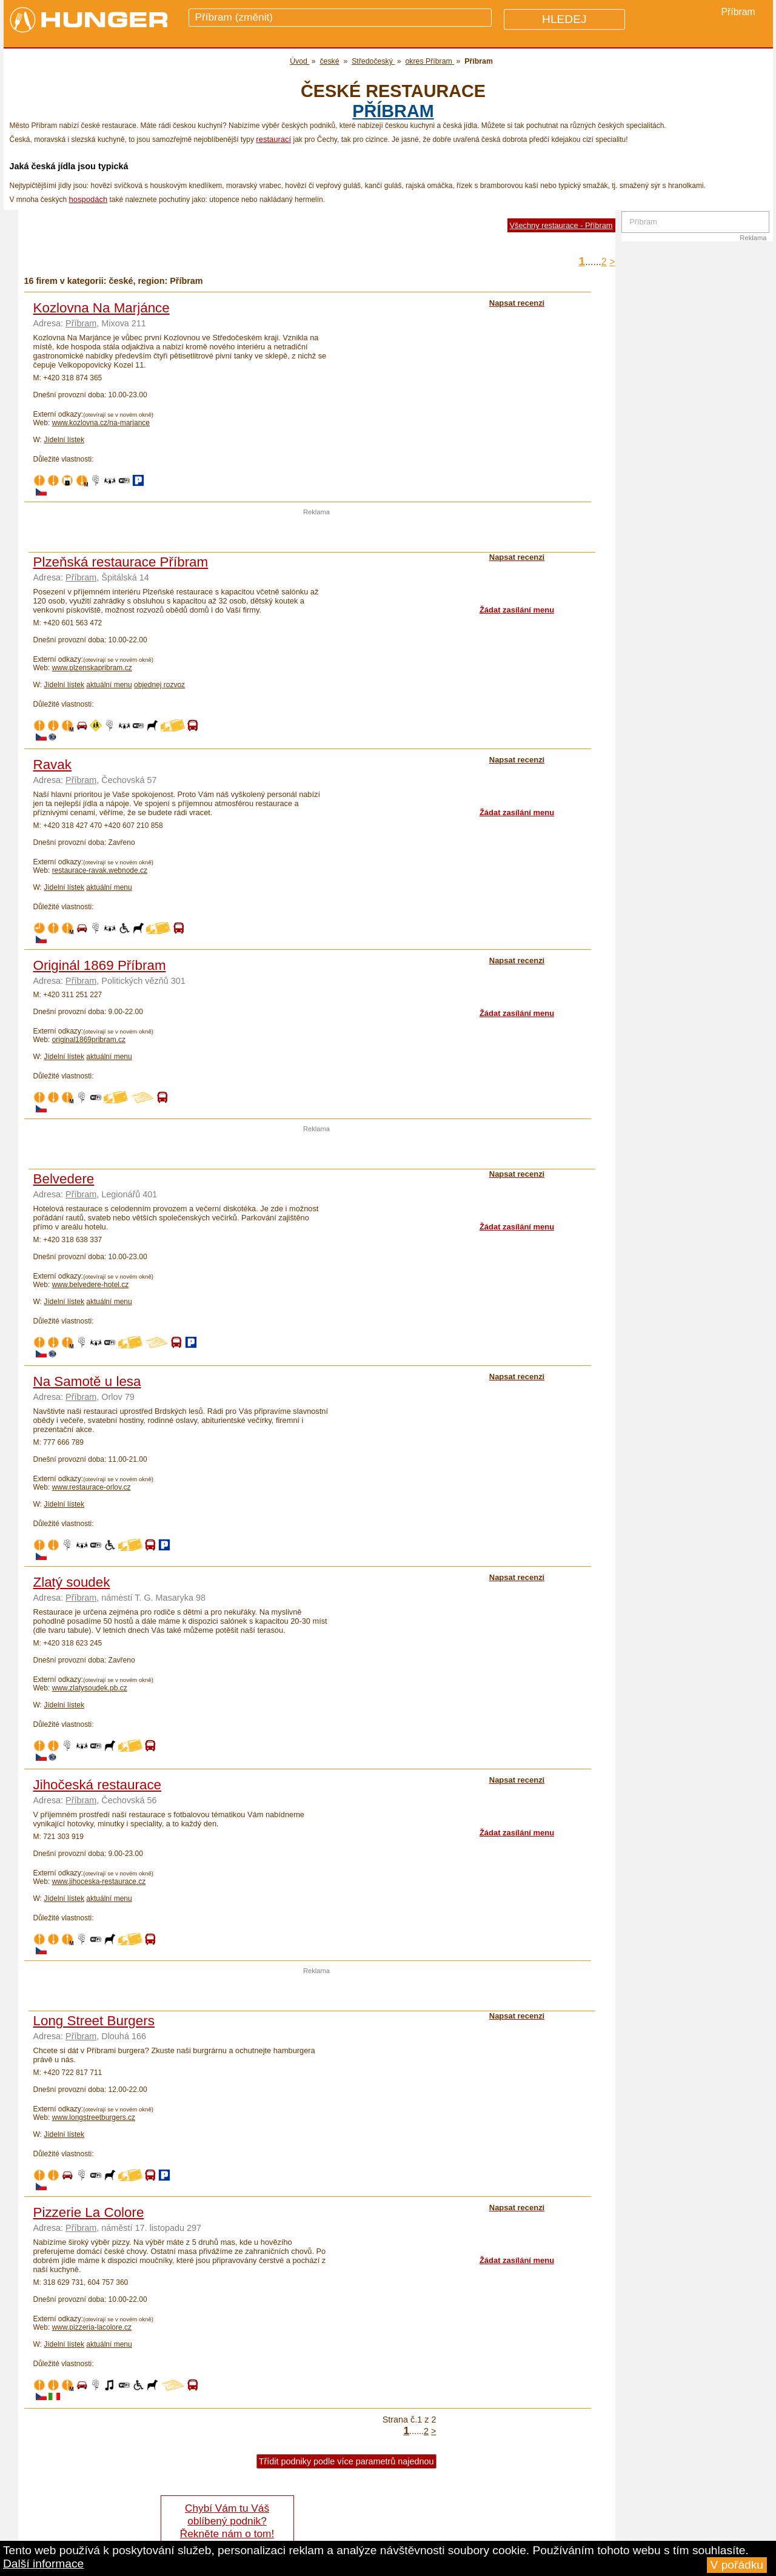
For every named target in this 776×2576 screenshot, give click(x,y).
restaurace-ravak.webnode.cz (99, 870)
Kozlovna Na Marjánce (101, 307)
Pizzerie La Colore (88, 2212)
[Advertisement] (316, 534)
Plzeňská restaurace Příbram (121, 562)
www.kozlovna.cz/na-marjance (101, 423)
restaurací (273, 139)
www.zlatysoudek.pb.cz (89, 1688)
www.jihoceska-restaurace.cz (99, 1881)
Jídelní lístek (64, 439)
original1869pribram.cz (88, 1039)
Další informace (43, 2563)
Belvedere (64, 1178)
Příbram (392, 111)
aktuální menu (109, 685)
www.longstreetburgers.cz (93, 2117)
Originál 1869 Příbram (99, 965)
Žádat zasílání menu (517, 609)
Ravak (52, 764)
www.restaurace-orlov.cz (91, 1487)
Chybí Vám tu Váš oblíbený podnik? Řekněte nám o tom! (227, 2521)
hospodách (88, 199)
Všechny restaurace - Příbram (561, 225)
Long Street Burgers (94, 2020)
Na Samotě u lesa (87, 1381)
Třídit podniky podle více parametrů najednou (346, 2461)
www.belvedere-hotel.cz (90, 1284)
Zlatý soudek (71, 1582)
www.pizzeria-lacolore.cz (92, 2327)
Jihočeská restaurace (97, 1784)
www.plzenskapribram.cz (92, 668)
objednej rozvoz (159, 685)
